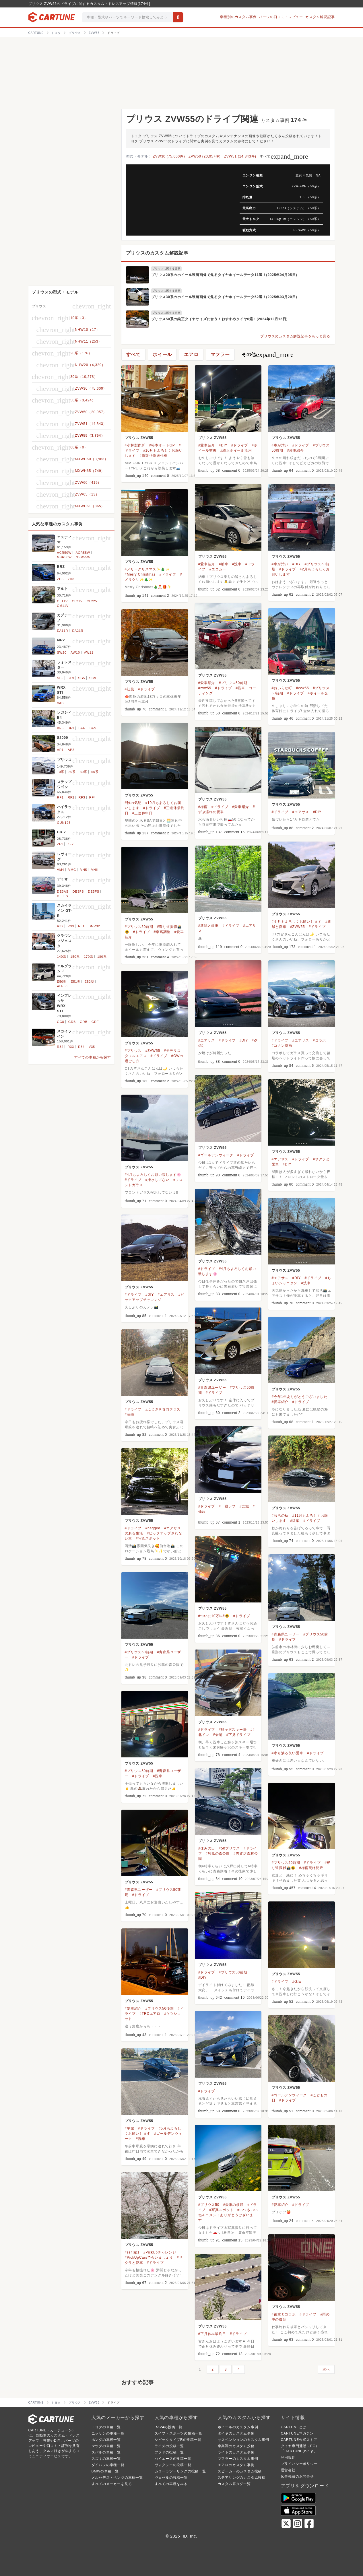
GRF (95, 1021)
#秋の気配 (133, 803)
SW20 (62, 652)
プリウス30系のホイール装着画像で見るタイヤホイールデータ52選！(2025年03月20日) (224, 297)
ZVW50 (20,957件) (205, 156)
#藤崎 (129, 1415)
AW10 (75, 652)
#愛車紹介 (206, 445)
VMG (72, 869)
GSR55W (83, 557)
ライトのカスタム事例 (236, 2452)
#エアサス (300, 812)
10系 (61, 772)
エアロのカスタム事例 (236, 2465)
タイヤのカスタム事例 (236, 2433)
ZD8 (71, 579)
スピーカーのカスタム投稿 (240, 2471)
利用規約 (288, 2457)
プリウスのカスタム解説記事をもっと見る (295, 336)
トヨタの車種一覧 (106, 2427)
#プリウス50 (209, 2205)
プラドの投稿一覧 (169, 2452)
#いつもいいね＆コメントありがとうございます (228, 2215)
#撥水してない (157, 1180)
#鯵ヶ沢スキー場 (232, 1730)
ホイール (162, 354)
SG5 (81, 678)
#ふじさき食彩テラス (162, 1409)
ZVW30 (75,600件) (169, 156)
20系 (72, 772)
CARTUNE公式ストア (299, 2440)
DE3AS (63, 891)
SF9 (70, 678)
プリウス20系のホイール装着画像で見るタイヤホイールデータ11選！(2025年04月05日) (224, 275)
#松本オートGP (162, 445)
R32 (60, 926)
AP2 (71, 749)
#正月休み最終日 (212, 2334)
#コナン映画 (282, 1046)
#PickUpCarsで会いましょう (149, 2258)
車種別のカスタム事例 (238, 17)
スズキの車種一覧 (106, 2459)
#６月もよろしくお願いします (297, 922)
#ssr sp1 (132, 2252)
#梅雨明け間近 (311, 1868)
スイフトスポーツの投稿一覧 (178, 2433)
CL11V (62, 601)
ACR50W (64, 552)
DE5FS (93, 891)
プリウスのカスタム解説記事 (157, 252)
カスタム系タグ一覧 (234, 2484)
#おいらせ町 (282, 688)
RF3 (81, 797)
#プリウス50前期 (233, 683)
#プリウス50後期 (159, 2008)
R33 (70, 926)
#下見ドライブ (238, 1735)
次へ (326, 2369)
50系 (95, 772)
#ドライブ (239, 445)
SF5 (60, 678)
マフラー (220, 354)
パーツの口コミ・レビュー (281, 17)
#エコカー (217, 569)
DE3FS (78, 891)
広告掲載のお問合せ (297, 2476)
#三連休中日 (142, 813)
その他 (268, 354)
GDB (72, 1021)
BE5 (60, 728)
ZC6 (60, 579)
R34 (81, 926)
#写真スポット (148, 1538)
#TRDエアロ (149, 2014)
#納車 (223, 564)
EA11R (62, 630)
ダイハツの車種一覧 (108, 2465)
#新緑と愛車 (208, 926)
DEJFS (62, 896)
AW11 (89, 652)
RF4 (92, 797)
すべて (284, 156)
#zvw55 (204, 688)
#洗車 (237, 564)
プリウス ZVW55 (139, 438)
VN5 (83, 869)
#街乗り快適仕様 (153, 456)
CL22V (92, 601)
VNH (95, 869)
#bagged (152, 1528)
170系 (88, 956)
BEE (81, 728)
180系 (102, 956)
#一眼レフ (227, 1506)
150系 (75, 956)
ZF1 (60, 844)
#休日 (297, 1981)
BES (93, 728)
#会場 (217, 1735)
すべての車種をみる (171, 2484)
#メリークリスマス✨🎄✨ (147, 569)
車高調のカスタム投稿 (236, 2446)
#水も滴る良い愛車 (287, 1753)
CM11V (63, 605)
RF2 (71, 797)
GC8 (60, 1021)
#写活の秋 (280, 1516)
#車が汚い (280, 445)
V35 (92, 1046)
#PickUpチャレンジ (159, 2252)
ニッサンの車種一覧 (108, 2433)
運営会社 (288, 2470)
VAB (60, 703)
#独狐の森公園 (218, 1854)
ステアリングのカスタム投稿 (241, 2478)
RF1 (60, 797)
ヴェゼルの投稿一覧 (171, 2478)
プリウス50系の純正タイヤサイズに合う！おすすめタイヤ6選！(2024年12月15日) (219, 319)
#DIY (223, 445)
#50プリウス (229, 1848)
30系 (83, 772)
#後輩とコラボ (284, 2314)
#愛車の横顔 (233, 2205)
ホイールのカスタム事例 (238, 2427)
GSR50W (64, 557)
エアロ (191, 354)
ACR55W (82, 552)
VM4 (60, 869)
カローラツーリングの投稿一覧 (180, 2471)
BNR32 (94, 926)
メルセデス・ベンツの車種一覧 (117, 2478)
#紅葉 (129, 689)
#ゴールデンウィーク (216, 1155)
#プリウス (133, 1051)
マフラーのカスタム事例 (238, 2459)
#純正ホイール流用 (236, 450)
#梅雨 (203, 807)
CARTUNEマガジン (297, 2433)
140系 (62, 956)
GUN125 (64, 822)
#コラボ (319, 1040)
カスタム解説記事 (320, 17)
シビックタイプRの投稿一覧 (178, 2440)
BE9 (71, 728)
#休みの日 (206, 1848)
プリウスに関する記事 (166, 268)
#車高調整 (162, 932)
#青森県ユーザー (212, 1388)
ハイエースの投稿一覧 (173, 2459)
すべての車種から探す (92, 1057)
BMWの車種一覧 (105, 2471)
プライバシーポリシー (299, 2464)
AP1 (60, 749)
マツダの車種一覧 (106, 2446)
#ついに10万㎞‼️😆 (214, 1616)
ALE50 (62, 986)
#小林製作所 (135, 445)
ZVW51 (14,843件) (240, 156)
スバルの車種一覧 (106, 2452)
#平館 (129, 2128)
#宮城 (244, 1506)
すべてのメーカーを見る (112, 2484)
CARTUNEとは (293, 2427)
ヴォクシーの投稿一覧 (173, 2465)
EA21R (78, 630)
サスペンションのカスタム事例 (243, 2440)
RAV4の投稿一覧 (169, 2427)
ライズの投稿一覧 (169, 2446)
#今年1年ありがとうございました (299, 1397)
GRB (83, 1021)
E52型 (89, 981)
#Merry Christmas (140, 574)
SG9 (92, 678)
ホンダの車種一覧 (106, 2440)
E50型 (62, 981)
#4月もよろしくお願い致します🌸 (153, 1175)
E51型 (76, 981)
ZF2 (70, 844)
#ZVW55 (297, 927)
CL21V (77, 601)
